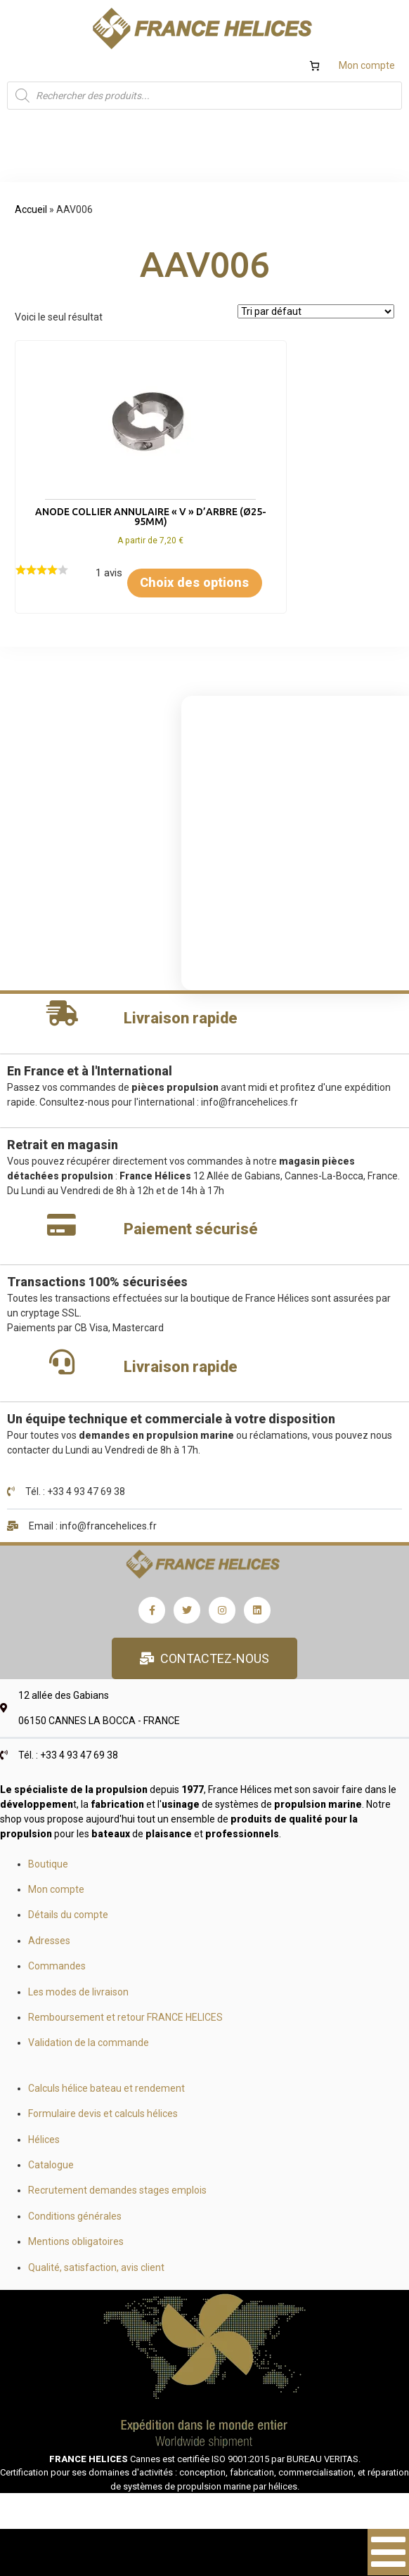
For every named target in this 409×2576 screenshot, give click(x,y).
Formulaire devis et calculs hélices (103, 2141)
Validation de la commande (88, 2070)
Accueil (31, 209)
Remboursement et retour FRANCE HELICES (125, 2044)
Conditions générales (75, 2243)
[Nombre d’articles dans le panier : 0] (314, 65)
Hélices (44, 2167)
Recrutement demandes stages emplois (117, 2218)
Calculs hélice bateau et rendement (106, 2115)
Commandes (57, 1994)
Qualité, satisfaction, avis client (96, 2294)
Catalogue (51, 2192)
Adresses (49, 1968)
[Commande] (316, 311)
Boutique (48, 1891)
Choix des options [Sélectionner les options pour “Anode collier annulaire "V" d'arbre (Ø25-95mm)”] (109, 600)
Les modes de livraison (78, 2019)
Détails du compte (68, 1942)
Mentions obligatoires (76, 2269)
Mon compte (367, 65)
